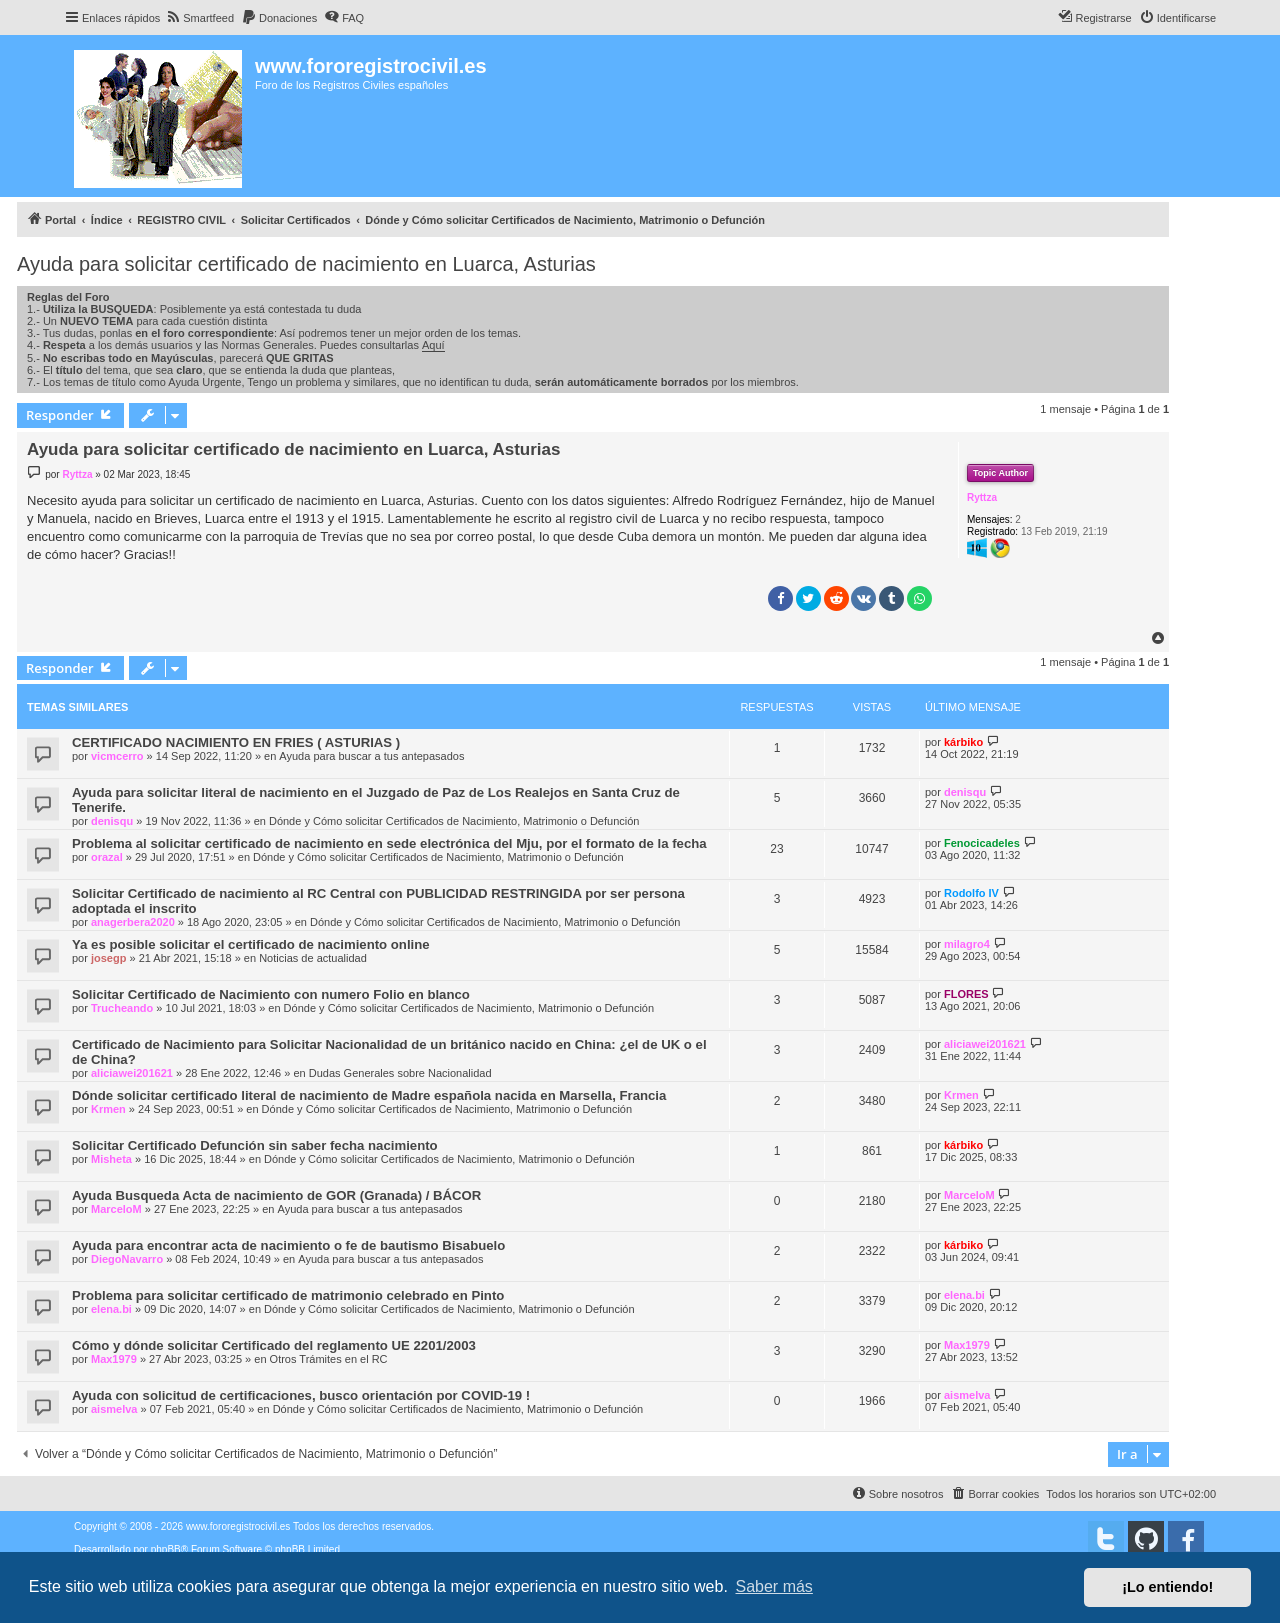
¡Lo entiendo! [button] (1167, 1587)
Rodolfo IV (971, 893)
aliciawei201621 (132, 1073)
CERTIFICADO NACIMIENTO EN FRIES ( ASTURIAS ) (236, 742)
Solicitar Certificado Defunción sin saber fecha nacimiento (255, 1145)
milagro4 (967, 944)
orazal (107, 857)
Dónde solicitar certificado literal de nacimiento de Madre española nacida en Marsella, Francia (369, 1095)
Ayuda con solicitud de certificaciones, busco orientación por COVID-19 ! (301, 1395)
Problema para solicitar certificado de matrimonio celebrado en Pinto (288, 1295)
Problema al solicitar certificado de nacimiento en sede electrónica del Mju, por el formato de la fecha (389, 843)
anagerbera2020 (133, 922)
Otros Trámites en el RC (329, 1359)
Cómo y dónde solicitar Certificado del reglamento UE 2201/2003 (274, 1345)
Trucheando (122, 1008)
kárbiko (963, 742)
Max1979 (114, 1359)
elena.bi (111, 1309)
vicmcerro (117, 756)
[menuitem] (199, 18)
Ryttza (982, 497)
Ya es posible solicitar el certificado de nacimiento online (251, 944)
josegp (108, 958)
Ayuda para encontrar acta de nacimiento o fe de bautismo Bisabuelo (288, 1245)
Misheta (111, 1159)
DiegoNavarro (127, 1259)
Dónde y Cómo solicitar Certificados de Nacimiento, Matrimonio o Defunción (454, 821)
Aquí (433, 345)
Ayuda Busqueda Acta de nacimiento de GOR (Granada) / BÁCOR (276, 1195)
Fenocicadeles (982, 843)
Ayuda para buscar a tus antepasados (371, 756)
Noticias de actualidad (313, 958)
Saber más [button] (774, 1586)
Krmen (108, 1109)
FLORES (966, 994)
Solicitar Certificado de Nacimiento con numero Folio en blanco (271, 994)
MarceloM (116, 1209)
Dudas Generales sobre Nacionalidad (400, 1073)
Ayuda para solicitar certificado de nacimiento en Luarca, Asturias (306, 264)
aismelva (114, 1409)
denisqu (112, 821)
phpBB (166, 1549)
